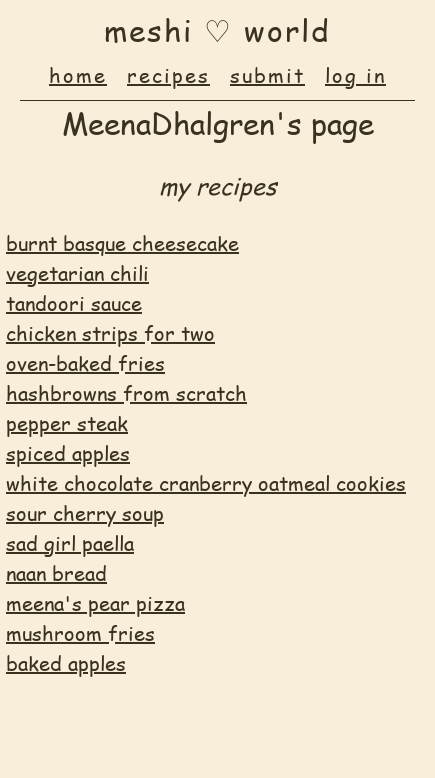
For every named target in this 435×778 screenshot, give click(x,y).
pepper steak (67, 423)
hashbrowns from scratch (126, 393)
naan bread (56, 573)
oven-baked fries (85, 363)
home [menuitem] (78, 75)
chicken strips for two (110, 333)
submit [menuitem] (267, 75)
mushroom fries (80, 633)
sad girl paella (70, 543)
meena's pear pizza (95, 603)
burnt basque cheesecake (122, 243)
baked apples (66, 663)
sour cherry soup (85, 513)
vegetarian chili (77, 273)
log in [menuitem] (355, 75)
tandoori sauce (74, 303)
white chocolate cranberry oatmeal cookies (206, 483)
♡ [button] (218, 30)
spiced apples (68, 453)
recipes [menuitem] (168, 75)
